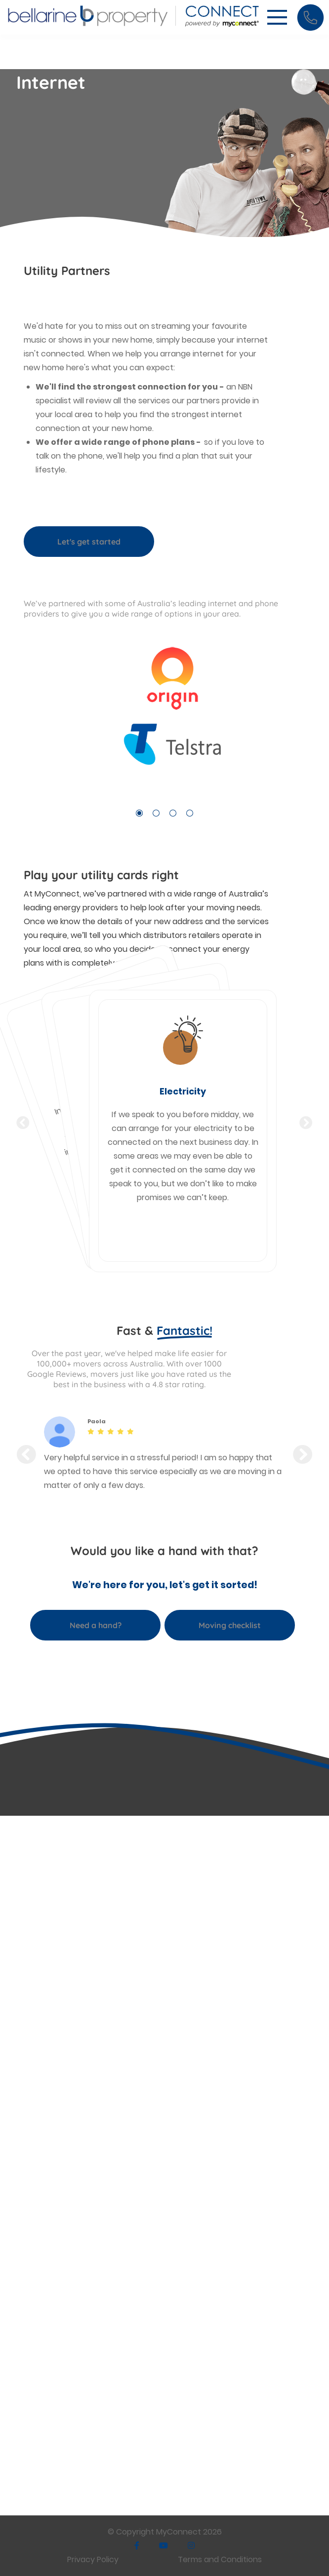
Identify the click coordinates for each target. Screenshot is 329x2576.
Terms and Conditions (220, 2559)
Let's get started (89, 541)
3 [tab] (172, 813)
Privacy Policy (93, 2559)
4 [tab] (189, 813)
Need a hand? (96, 1625)
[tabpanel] (164, 715)
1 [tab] (139, 813)
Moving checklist (230, 1625)
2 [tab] (156, 813)
